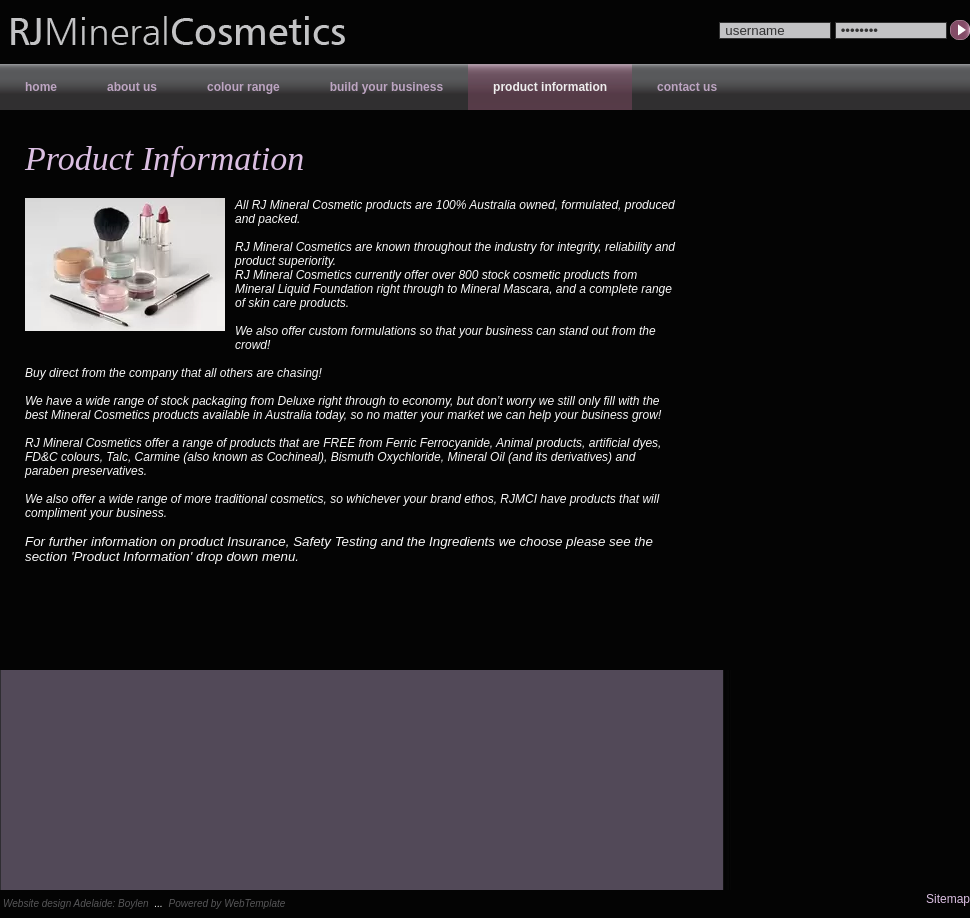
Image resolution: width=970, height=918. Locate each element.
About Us (132, 87)
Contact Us (687, 87)
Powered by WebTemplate (227, 903)
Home (41, 87)
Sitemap (948, 899)
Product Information (550, 87)
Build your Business (386, 87)
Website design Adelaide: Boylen (76, 903)
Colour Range (243, 87)
